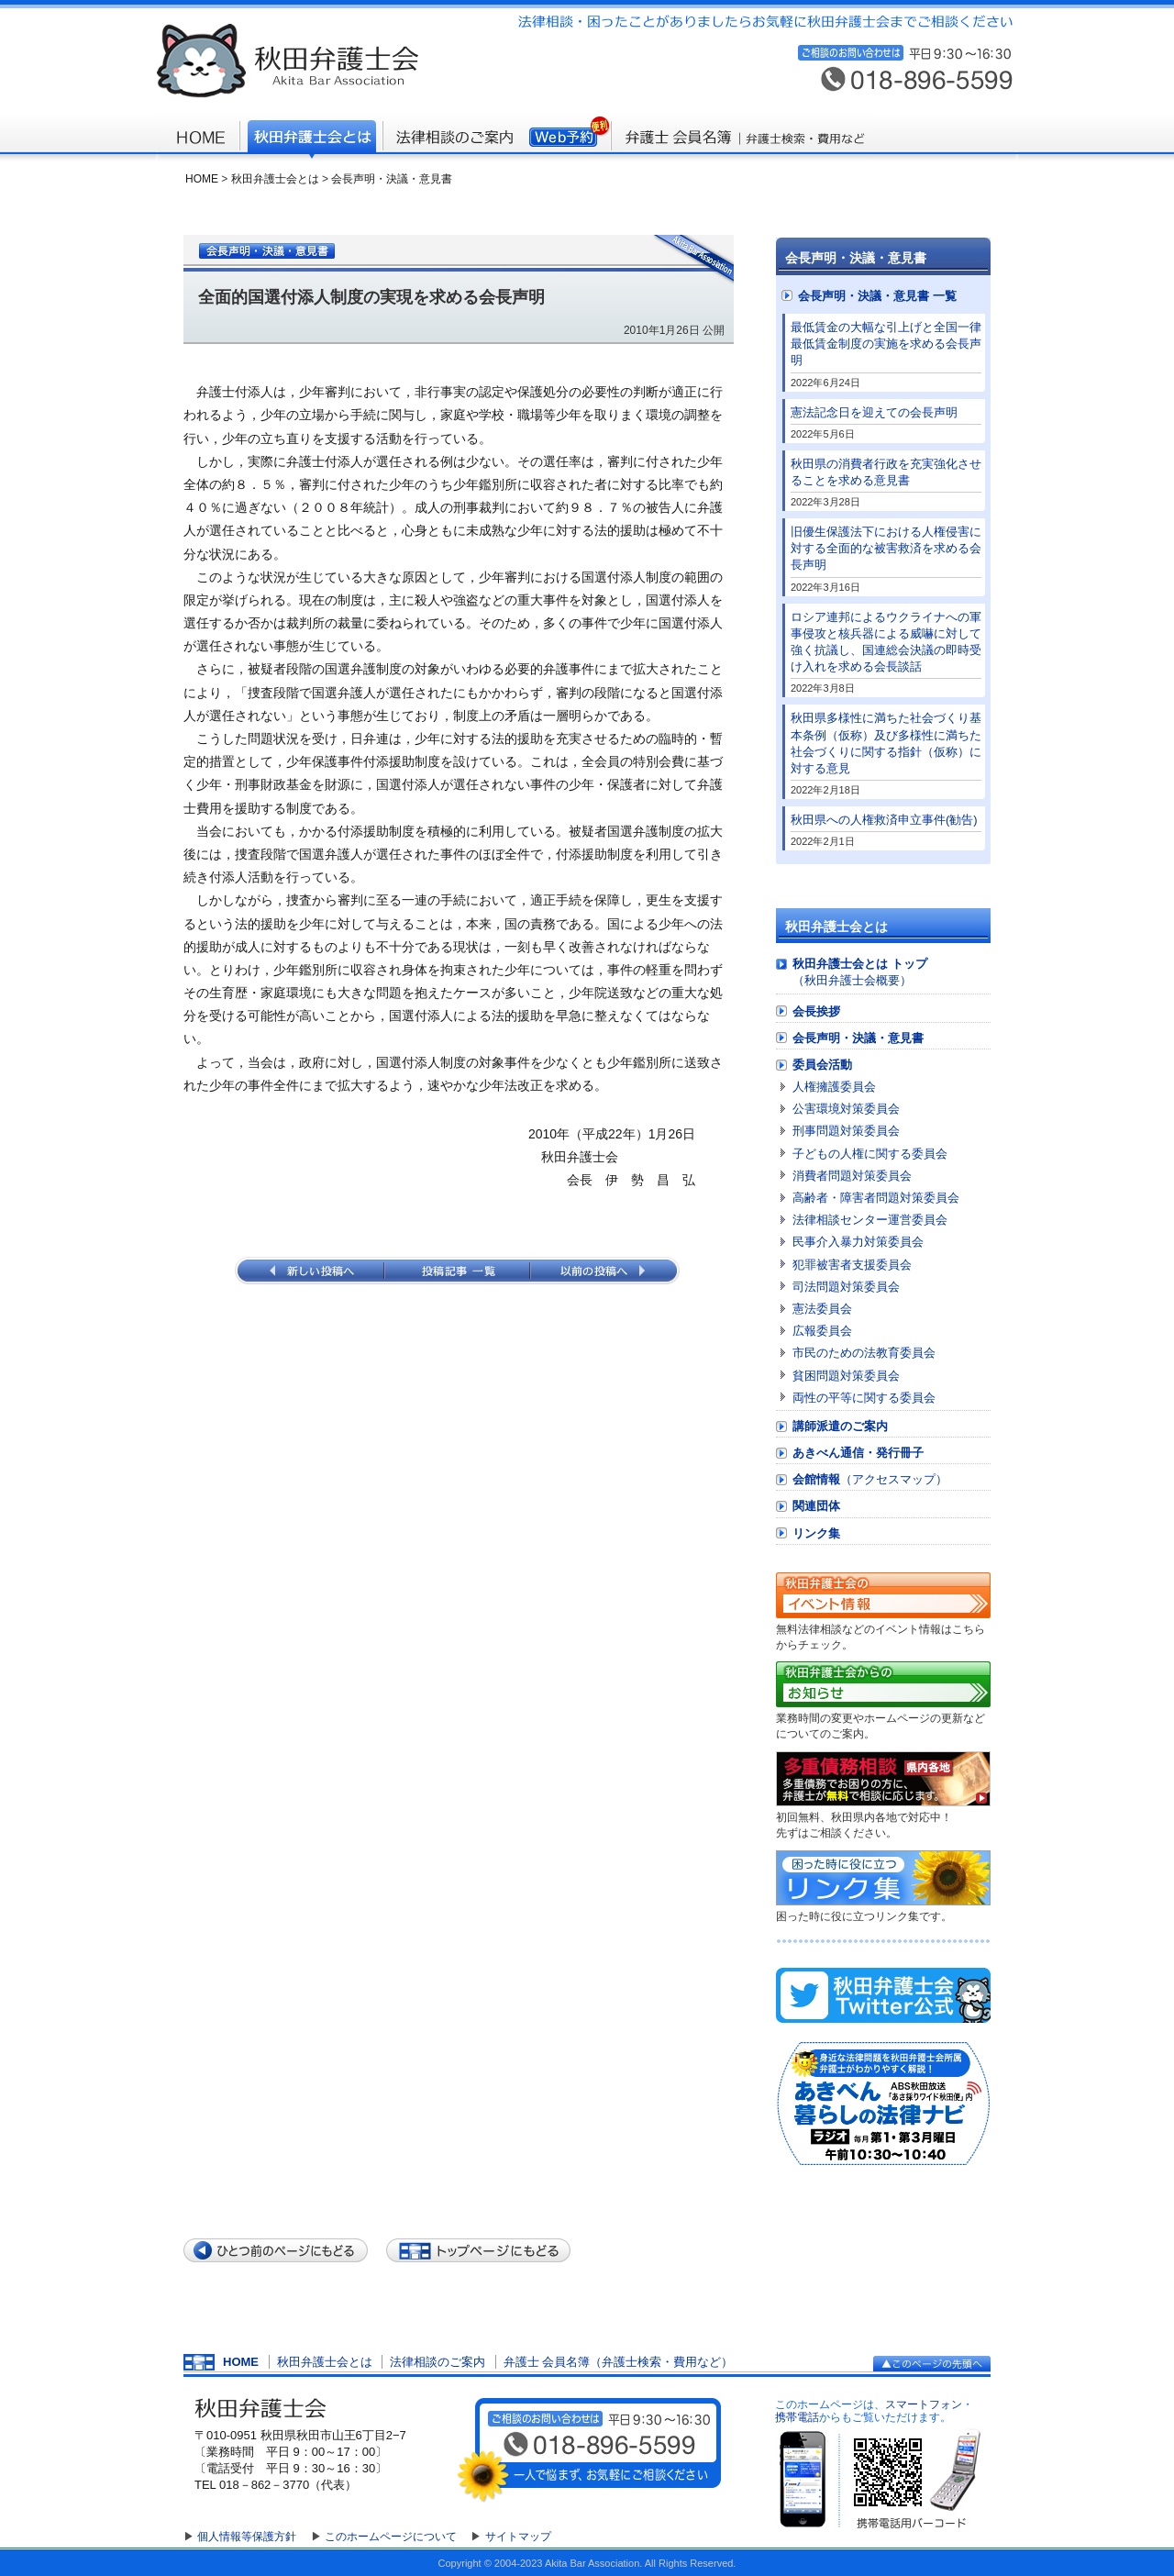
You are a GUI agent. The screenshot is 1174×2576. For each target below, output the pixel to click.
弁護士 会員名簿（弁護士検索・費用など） (619, 2362)
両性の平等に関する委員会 (864, 1398)
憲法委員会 (822, 1309)
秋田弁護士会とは (275, 178)
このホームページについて (391, 2536)
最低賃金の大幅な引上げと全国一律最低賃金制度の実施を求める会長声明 (886, 343)
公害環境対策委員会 (846, 1109)
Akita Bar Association (592, 2563)
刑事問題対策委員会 (846, 1131)
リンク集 (816, 1533)
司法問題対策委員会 (846, 1287)
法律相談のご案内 (437, 2362)
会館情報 (869, 1479)
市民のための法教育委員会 (864, 1353)
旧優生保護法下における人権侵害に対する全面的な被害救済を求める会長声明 (886, 548)
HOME (201, 178)
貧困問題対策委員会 (846, 1375)
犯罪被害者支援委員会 (852, 1264)
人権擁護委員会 (834, 1087)
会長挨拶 (816, 1011)
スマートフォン (923, 2404)
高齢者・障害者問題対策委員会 (875, 1198)
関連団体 (816, 1506)
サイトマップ (518, 2536)
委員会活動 (822, 1064)
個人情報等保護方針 (246, 2536)
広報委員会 (822, 1331)
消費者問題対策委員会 (852, 1176)
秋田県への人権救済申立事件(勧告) (884, 820)
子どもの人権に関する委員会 (869, 1153)
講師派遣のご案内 (840, 1426)
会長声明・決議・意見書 (391, 178)
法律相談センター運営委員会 (869, 1220)
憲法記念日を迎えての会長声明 (874, 412)
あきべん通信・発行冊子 (858, 1453)
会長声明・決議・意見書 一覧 (877, 296)
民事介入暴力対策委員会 (858, 1242)
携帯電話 (797, 2417)
